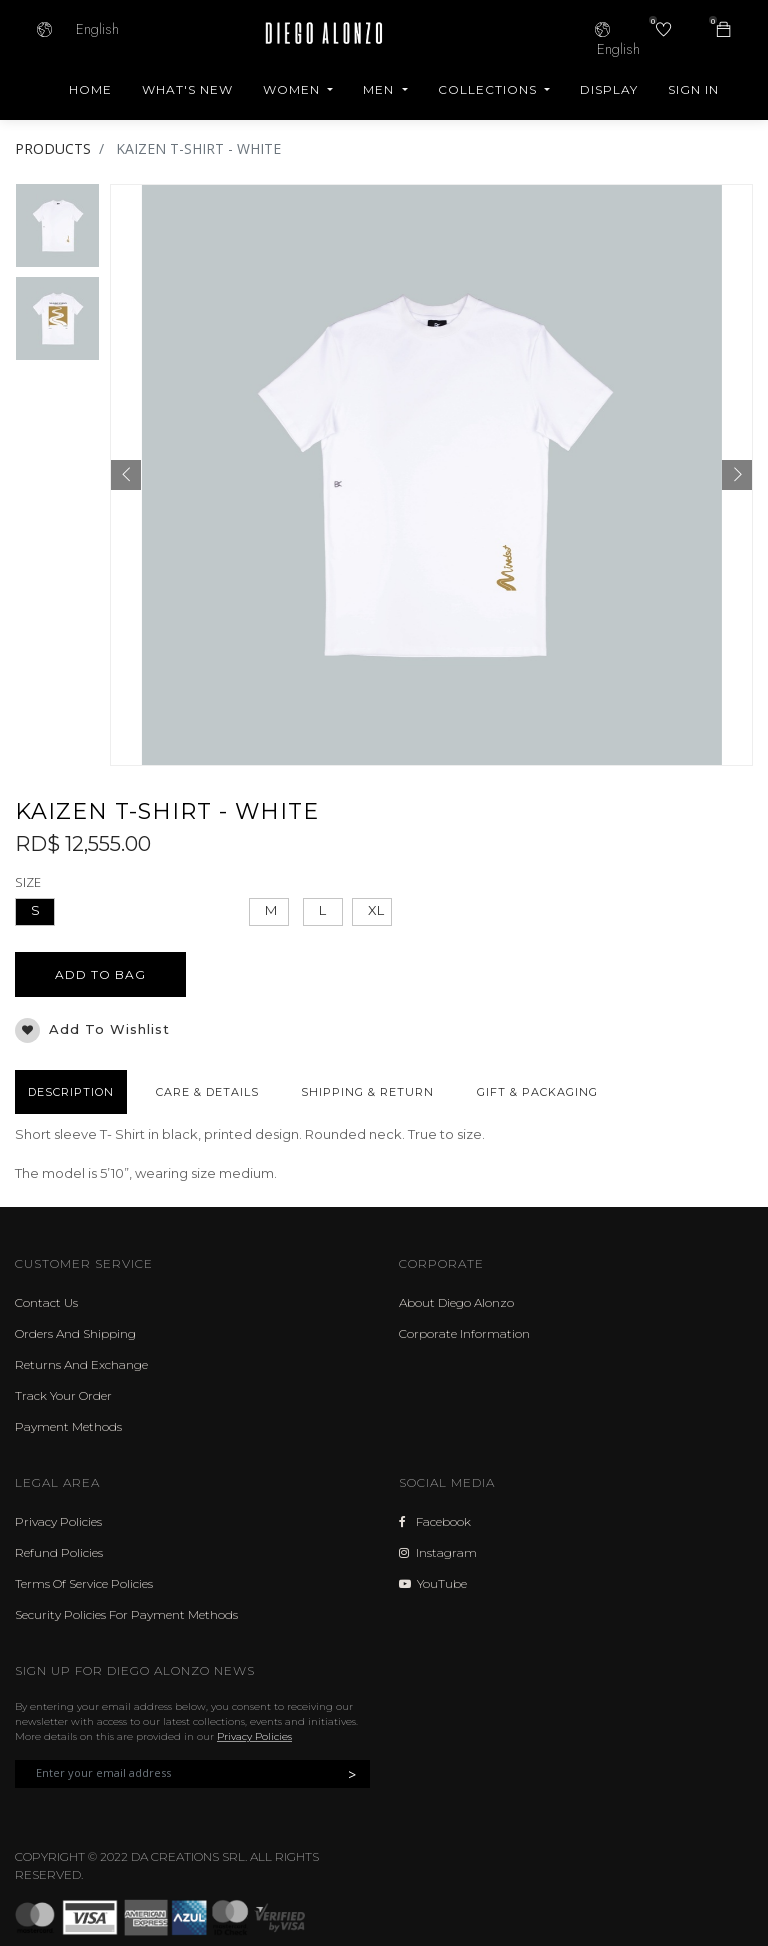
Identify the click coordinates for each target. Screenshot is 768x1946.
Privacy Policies (58, 1521)
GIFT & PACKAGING (537, 1092)
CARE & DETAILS (207, 1092)
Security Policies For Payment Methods (126, 1614)
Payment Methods (68, 1426)
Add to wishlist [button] (92, 1030)
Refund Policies (59, 1552)
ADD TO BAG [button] (100, 974)
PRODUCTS (53, 148)
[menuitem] (90, 90)
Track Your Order (63, 1395)
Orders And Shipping (75, 1333)
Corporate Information (464, 1333)
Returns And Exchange (81, 1364)
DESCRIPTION (71, 1092)
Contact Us (46, 1302)
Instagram (438, 1552)
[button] (126, 475)
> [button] (352, 1774)
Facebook (435, 1521)
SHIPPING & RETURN (367, 1092)
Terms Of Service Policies (84, 1583)
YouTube (433, 1583)
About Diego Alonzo (456, 1302)
